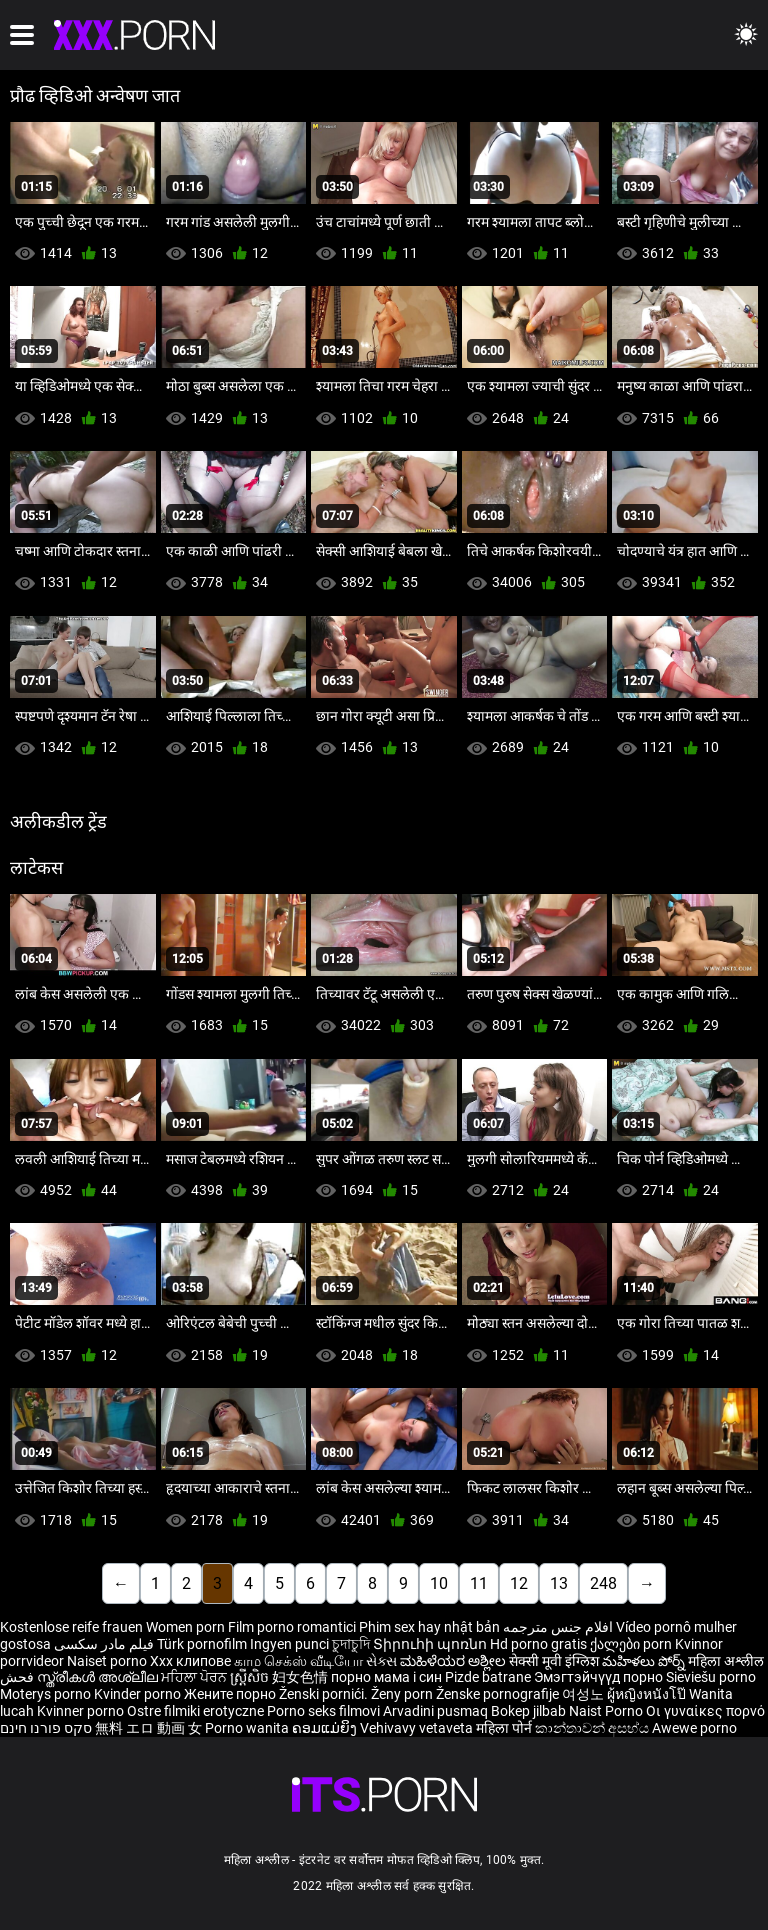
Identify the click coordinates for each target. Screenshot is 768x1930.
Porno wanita (248, 1728)
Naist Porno (607, 1711)
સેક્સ (381, 1661)
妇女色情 (301, 1677)
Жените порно (231, 1694)
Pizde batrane (488, 1677)
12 (519, 1583)
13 (559, 1583)
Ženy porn (403, 1694)
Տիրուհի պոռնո (431, 1644)
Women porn (187, 1627)
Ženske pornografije (499, 1694)
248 (603, 1583)
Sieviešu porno (711, 1677)
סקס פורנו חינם (46, 1728)
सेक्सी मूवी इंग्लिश (554, 1661)
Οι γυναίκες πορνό (705, 1711)
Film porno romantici (292, 1627)
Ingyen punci (289, 1644)
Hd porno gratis (538, 1644)
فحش (18, 1677)
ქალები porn (632, 1644)
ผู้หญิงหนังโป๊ (648, 1694)
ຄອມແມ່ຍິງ (326, 1728)
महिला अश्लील (726, 1661)
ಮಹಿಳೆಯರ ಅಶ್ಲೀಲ (454, 1661)
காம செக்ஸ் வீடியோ (298, 1661)
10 (439, 1583)
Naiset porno (108, 1661)
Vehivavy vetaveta (418, 1728)
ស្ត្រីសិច (251, 1677)
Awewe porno (694, 1728)
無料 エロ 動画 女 (148, 1728)
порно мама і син (386, 1677)
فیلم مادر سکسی (104, 1644)
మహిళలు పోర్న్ (645, 1661)
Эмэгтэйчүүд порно (600, 1677)
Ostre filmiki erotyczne (195, 1711)
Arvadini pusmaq (437, 1711)
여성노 (584, 1694)
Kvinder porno (139, 1694)
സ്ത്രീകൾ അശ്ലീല (99, 1677)
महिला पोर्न (505, 1728)
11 (479, 1583)
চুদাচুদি (351, 1644)
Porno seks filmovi (323, 1711)
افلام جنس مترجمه (558, 1627)
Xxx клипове (190, 1661)
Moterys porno (47, 1694)
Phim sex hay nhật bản (429, 1627)
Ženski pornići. (325, 1694)
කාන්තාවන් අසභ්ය (593, 1728)
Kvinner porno (82, 1711)
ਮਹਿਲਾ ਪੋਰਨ (195, 1677)
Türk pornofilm (202, 1644)
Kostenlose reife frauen (71, 1627)
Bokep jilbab (528, 1711)
